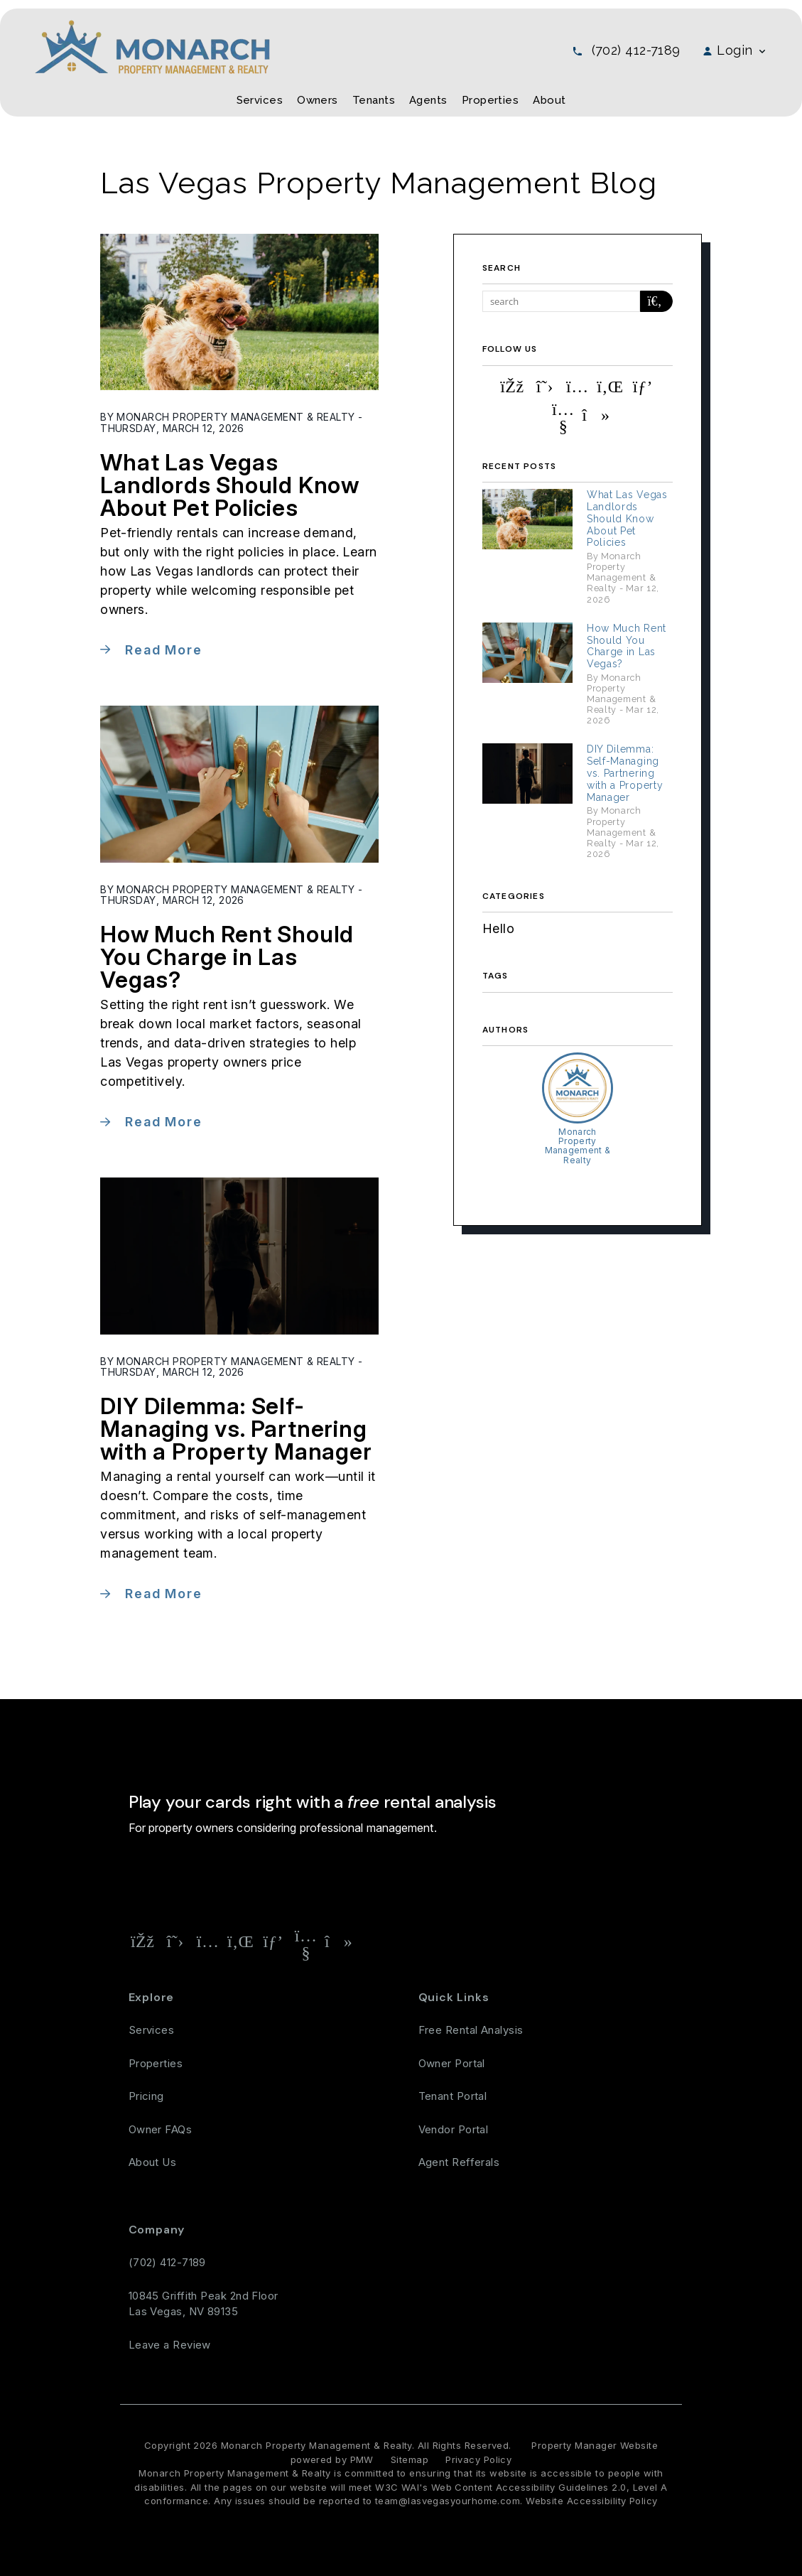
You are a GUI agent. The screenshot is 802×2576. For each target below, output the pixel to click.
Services (152, 2030)
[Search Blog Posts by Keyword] (561, 301)
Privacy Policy (478, 2459)
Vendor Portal (453, 2129)
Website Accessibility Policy (592, 2500)
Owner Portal (451, 2063)
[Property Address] (334, 1878)
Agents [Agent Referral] (428, 100)
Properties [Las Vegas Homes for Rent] (490, 100)
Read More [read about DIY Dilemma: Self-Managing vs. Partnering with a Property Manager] (163, 1593)
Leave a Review (170, 2344)
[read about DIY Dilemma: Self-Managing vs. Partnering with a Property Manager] (239, 1255)
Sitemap (409, 2459)
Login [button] (735, 50)
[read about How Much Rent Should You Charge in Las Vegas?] (239, 784)
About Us (153, 2162)
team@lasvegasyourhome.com (447, 2500)
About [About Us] (549, 100)
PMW (362, 2459)
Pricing (146, 2096)
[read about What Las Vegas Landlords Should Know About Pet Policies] (239, 312)
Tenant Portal (452, 2096)
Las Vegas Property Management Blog (378, 183)
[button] (512, 386)
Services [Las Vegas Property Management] (260, 100)
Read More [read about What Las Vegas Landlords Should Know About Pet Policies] (163, 649)
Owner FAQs (161, 2129)
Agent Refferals (459, 2162)
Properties (156, 2063)
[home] (152, 45)
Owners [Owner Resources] (317, 100)
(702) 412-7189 (636, 50)
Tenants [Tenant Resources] (373, 100)
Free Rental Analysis (446, 1878)
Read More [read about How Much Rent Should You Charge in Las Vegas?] (163, 1121)
